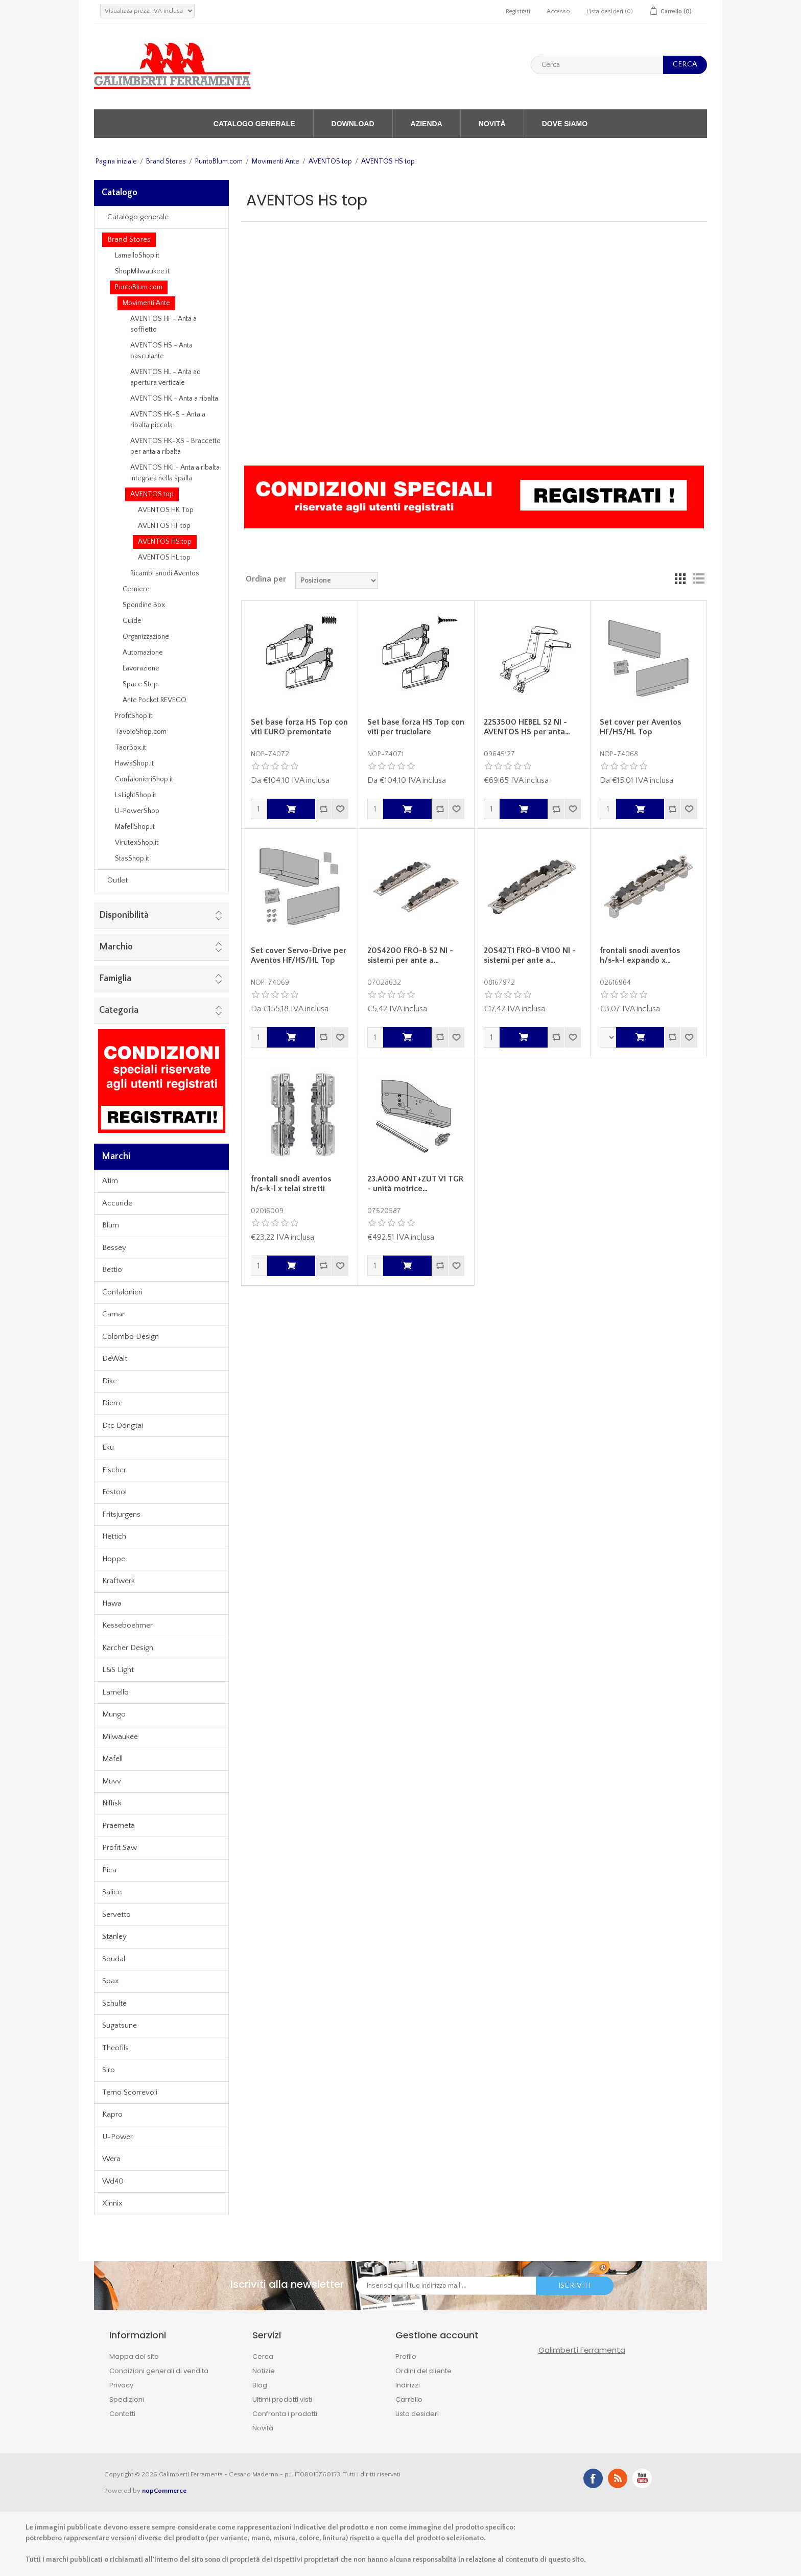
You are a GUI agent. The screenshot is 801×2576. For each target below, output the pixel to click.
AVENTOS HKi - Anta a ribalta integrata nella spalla (175, 472)
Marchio (116, 947)
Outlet (117, 880)
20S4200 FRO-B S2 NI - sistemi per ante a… (410, 955)
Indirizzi (407, 2385)
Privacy (121, 2385)
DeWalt (114, 1358)
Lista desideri (417, 2414)
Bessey (114, 1247)
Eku (108, 1447)
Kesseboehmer (127, 1625)
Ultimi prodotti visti (282, 2399)
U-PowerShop (137, 811)
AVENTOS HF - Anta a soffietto (163, 324)
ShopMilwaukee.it (142, 271)
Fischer (114, 1470)
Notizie (263, 2371)
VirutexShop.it (136, 843)
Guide (132, 621)
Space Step (140, 684)
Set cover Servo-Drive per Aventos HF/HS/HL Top (298, 955)
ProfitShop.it (133, 716)
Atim (110, 1180)
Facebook (593, 2478)
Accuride (117, 1203)
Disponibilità (124, 915)
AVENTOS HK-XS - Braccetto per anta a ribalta (175, 446)
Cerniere (136, 589)
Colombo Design (130, 1336)
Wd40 (113, 2181)
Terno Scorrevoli (129, 2092)
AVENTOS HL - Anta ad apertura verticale (165, 377)
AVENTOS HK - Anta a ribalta (174, 398)
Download (353, 124)
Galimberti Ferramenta (581, 2350)
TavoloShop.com (141, 732)
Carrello (408, 2399)
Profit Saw (119, 1847)
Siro (108, 2070)
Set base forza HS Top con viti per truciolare (415, 726)
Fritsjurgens (121, 1514)
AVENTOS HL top (164, 557)
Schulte (114, 2003)
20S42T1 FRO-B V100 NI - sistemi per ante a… (530, 955)
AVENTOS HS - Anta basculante (161, 350)
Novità (492, 124)
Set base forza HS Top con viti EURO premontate (299, 726)
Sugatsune (119, 2025)
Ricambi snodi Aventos (164, 573)
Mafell (112, 1758)
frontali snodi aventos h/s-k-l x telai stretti (291, 1183)
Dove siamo (564, 124)
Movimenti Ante (275, 161)
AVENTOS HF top (164, 526)
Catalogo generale (254, 124)
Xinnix (112, 2203)
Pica (109, 1870)
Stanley (114, 1936)
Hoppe (113, 1558)
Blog (259, 2385)
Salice (112, 1892)
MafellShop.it (135, 827)
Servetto (116, 1914)
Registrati (518, 11)
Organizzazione (146, 637)
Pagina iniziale (116, 161)
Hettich (114, 1536)
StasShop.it (132, 858)
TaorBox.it (130, 748)
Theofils (115, 2048)
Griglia (680, 579)
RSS (617, 2478)
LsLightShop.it (135, 795)
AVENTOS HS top (165, 542)
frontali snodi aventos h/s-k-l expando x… (640, 955)
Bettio (112, 1269)
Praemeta (118, 1825)
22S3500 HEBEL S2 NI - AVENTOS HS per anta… (527, 726)
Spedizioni (126, 2399)
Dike (109, 1381)
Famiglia (115, 978)
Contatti (122, 2414)
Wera (111, 2158)
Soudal (113, 1959)
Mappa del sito (134, 2356)
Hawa (112, 1603)
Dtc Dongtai (122, 1425)
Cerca (262, 2356)
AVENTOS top (330, 161)
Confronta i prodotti (284, 2414)
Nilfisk (112, 1803)
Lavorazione (141, 668)
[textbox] (597, 65)
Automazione (143, 652)
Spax (110, 1981)
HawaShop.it (134, 763)
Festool (114, 1492)
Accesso (558, 11)
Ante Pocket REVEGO (154, 700)
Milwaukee (120, 1736)
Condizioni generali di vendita (158, 2371)
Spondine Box (144, 605)
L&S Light (118, 1669)
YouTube (642, 2478)
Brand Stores (166, 161)
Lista (698, 579)
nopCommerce (164, 2490)
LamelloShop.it (137, 255)
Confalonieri (122, 1292)
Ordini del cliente (423, 2371)
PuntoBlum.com (219, 161)
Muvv (111, 1781)
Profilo (405, 2356)
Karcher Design (127, 1647)
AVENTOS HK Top (166, 510)
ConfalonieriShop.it (144, 779)
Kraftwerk (118, 1580)
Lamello (115, 1692)
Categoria (118, 1010)
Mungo (114, 1714)
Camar (113, 1314)
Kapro (112, 2114)
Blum (110, 1225)
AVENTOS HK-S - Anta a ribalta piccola (167, 419)
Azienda (426, 124)
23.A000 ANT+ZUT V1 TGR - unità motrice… (415, 1183)
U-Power (117, 2136)
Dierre (112, 1403)
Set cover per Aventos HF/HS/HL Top (640, 726)
